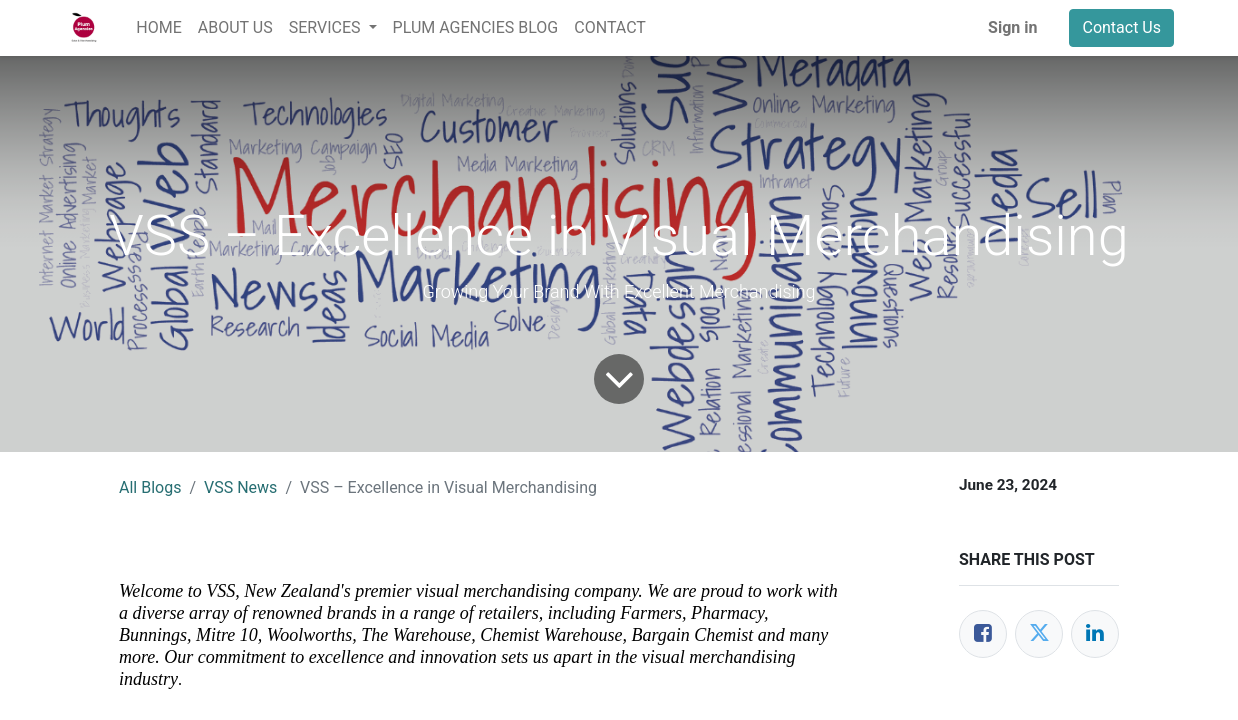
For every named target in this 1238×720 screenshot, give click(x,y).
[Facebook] (983, 634)
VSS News (240, 487)
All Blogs (150, 487)
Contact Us (1121, 27)
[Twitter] (1039, 634)
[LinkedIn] (1095, 634)
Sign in (1012, 27)
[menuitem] (158, 28)
